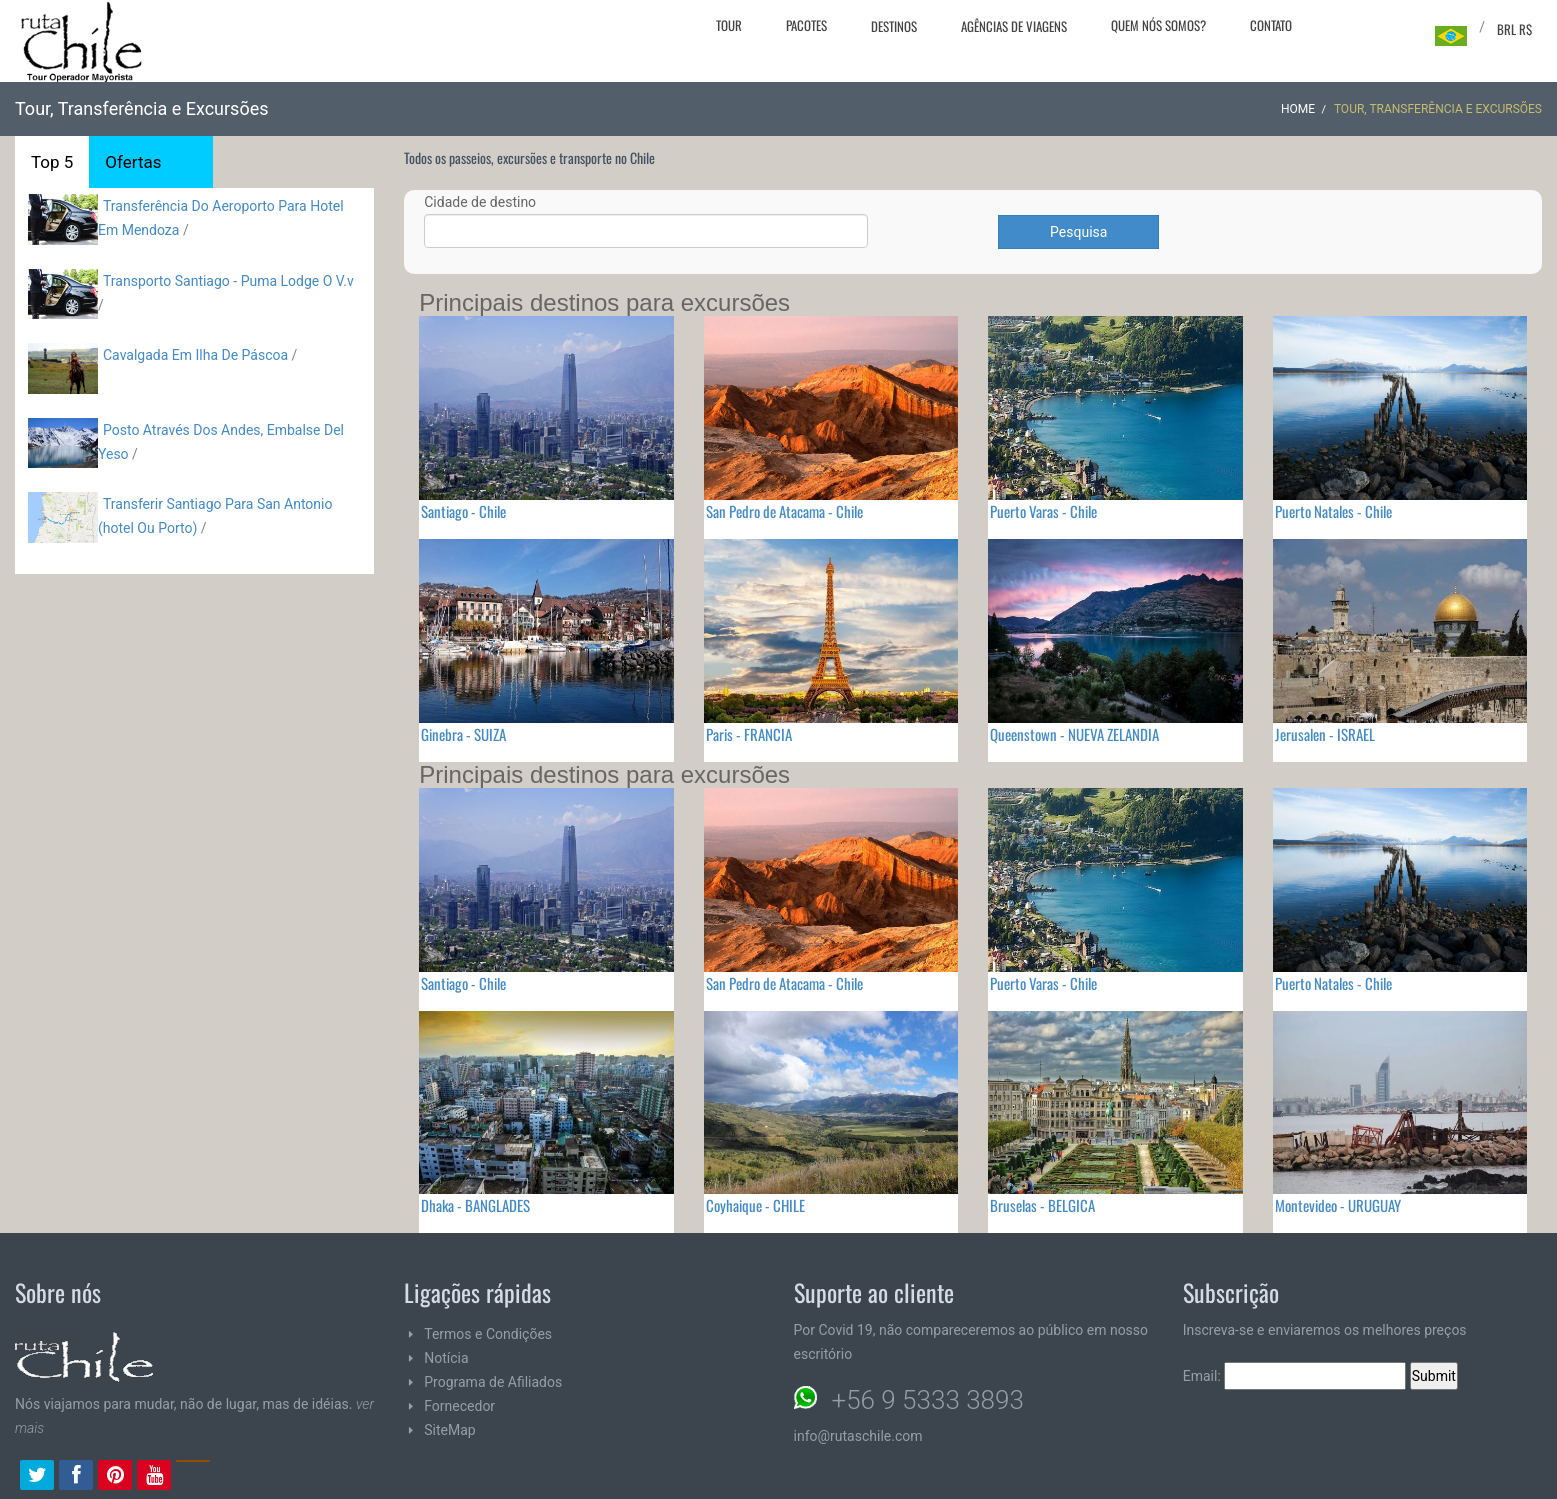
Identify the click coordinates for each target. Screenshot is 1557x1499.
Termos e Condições (488, 1334)
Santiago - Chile (463, 511)
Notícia (446, 1358)
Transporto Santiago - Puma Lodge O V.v (228, 281)
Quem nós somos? (1158, 25)
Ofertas (133, 162)
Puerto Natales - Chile (1333, 511)
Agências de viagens (1014, 26)
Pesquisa (1078, 232)
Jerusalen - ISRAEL (1325, 734)
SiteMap (449, 1430)
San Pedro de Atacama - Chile (784, 511)
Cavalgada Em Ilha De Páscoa (195, 355)
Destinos (894, 26)
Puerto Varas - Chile (1043, 511)
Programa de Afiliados (493, 1382)
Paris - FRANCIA (749, 734)
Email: (1295, 1376)
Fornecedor (459, 1406)
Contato (1271, 25)
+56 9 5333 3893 (928, 1400)
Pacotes (806, 25)
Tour (729, 25)
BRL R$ (1514, 29)
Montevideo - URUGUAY (1338, 1205)
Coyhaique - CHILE (755, 1205)
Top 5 (52, 162)
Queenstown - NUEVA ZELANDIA (1074, 734)
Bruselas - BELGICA (1042, 1205)
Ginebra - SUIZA (463, 734)
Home (1298, 109)
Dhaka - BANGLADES (475, 1205)
